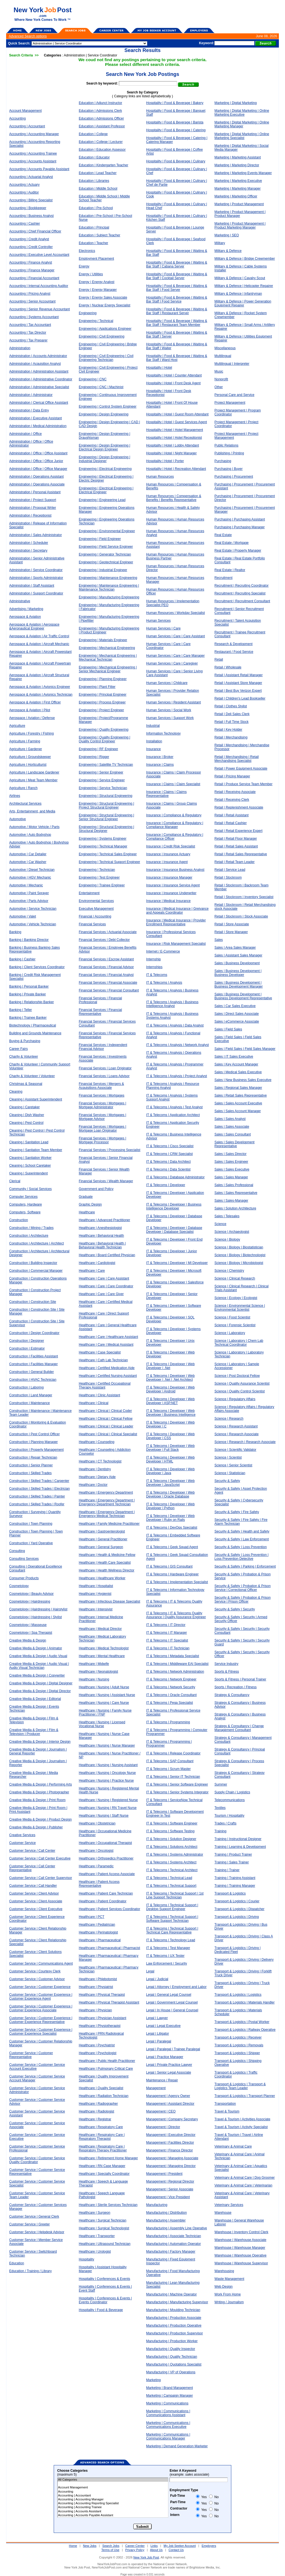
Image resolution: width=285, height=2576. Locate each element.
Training (221, 1831)
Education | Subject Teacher (99, 235)
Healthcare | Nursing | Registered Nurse (108, 1800)
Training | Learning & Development (240, 1847)
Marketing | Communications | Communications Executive (168, 2425)
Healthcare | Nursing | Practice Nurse (106, 1780)
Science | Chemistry (229, 1271)
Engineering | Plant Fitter (97, 687)
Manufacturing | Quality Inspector (170, 2349)
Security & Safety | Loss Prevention (241, 1547)
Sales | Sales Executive (232, 1169)
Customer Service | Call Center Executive (40, 1858)
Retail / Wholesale (228, 667)
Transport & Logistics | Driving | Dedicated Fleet (238, 1950)
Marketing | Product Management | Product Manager (240, 214)
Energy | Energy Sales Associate (103, 297)
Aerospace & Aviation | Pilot (29, 710)
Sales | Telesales (227, 1216)
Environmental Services (96, 901)
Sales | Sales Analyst (230, 1119)
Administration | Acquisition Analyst (35, 364)
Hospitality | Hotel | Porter (165, 461)
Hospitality (86, 2259)
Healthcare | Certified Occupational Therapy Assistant (105, 1385)
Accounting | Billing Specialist (31, 200)
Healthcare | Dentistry (95, 1469)
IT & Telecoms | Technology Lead (170, 1940)
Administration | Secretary (28, 550)
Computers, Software (25, 1212)
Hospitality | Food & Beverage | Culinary (175, 161)
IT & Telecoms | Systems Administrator (174, 1854)
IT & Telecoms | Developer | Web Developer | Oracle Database (170, 1494)
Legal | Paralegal (158, 2041)
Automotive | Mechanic (26, 885)
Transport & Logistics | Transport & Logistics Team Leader (240, 2086)
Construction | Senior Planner (31, 1465)
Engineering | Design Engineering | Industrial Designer (104, 459)
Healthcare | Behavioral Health (101, 1236)
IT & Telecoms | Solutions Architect (171, 1847)
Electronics (87, 251)
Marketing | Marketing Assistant (238, 157)
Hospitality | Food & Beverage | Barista (174, 122)
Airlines (14, 796)
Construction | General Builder (31, 1372)
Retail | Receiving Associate (235, 792)
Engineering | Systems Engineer (102, 839)
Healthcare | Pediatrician (97, 1925)
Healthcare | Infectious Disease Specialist (109, 1601)
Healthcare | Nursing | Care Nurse (104, 1703)
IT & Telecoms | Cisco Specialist (169, 1146)
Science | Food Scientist (232, 1317)
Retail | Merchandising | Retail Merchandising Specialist (237, 759)
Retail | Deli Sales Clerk (232, 714)
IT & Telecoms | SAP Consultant (169, 1761)
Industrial (153, 726)
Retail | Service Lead (230, 870)
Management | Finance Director (169, 2150)
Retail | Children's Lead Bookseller (240, 698)
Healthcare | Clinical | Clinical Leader (106, 1426)
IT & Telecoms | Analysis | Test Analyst (174, 1107)
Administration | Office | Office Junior (36, 461)
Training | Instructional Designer (238, 1839)
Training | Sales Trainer (232, 1862)
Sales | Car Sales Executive (235, 1006)
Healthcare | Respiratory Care (101, 2127)
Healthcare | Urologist (95, 2251)
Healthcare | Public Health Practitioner (107, 2061)
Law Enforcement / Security (166, 1963)
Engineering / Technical (96, 321)
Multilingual (223, 356)
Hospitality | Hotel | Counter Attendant (174, 375)
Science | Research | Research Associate (245, 1442)
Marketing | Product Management (239, 204)
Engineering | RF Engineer (98, 749)
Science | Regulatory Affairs (235, 1399)
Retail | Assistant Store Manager (238, 683)
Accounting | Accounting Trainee (33, 153)
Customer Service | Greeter (29, 2224)
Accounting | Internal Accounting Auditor (38, 286)
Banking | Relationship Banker (31, 1002)
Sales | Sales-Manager (231, 1201)
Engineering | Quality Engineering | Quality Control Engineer (104, 739)
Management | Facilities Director (170, 2142)
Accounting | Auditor (24, 192)
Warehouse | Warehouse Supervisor (241, 2263)
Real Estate (223, 535)
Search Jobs (110, 2545)
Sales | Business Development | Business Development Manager (239, 984)
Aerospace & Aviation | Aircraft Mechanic (39, 644)
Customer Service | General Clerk (34, 2216)
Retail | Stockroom (228, 877)
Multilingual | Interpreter (232, 364)
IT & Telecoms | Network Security (170, 1687)
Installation (154, 741)
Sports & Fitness (227, 1671)
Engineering (88, 313)
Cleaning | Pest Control (26, 1123)
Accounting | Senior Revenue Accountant (39, 309)
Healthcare (87, 1212)
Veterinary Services (229, 2205)
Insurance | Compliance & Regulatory (174, 815)
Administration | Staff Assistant (31, 585)
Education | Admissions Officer (101, 118)
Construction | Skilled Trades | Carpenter (39, 1481)
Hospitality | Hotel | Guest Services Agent (176, 422)
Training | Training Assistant (235, 1878)
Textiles (220, 1808)
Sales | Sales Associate (232, 1127)
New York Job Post (146, 2557)
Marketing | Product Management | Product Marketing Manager (240, 225)
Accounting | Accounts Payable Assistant (39, 169)
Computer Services (23, 1197)
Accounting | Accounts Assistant (32, 161)
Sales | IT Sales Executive (234, 1056)
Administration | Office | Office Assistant (38, 453)
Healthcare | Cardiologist (97, 1263)
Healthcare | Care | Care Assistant (104, 1278)
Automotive (17, 819)
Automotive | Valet (22, 916)
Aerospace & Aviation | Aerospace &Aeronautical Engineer (34, 626)
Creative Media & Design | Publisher (36, 1827)
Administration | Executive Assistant (35, 418)
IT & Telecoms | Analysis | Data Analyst (175, 1025)
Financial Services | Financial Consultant (109, 990)
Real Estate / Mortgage (232, 543)
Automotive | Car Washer (27, 862)
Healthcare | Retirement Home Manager (108, 2158)
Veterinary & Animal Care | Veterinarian (243, 2185)
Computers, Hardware (25, 1204)
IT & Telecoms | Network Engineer (171, 1679)
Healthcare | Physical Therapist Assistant (109, 2002)
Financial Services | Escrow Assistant (106, 959)
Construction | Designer (26, 1341)
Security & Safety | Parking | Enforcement (245, 1566)
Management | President (164, 2174)
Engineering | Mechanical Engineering (107, 648)
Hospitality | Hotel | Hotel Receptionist (174, 438)
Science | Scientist (228, 1457)
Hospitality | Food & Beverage (101, 2310)
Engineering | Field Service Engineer (106, 547)
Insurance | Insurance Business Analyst (175, 870)
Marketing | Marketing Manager (238, 188)
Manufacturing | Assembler (166, 2220)
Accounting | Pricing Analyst (29, 294)
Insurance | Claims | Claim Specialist (173, 784)
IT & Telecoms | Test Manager (168, 1948)
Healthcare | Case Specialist (100, 1352)
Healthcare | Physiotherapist (100, 2026)
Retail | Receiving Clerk (232, 800)
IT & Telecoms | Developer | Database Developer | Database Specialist (174, 1230)
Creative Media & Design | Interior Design (40, 1742)
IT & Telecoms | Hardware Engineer (172, 1574)
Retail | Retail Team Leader (235, 862)
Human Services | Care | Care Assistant (175, 636)
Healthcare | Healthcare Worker (102, 1578)
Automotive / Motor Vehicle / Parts (34, 827)
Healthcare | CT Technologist (100, 1461)
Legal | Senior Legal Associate (168, 2072)
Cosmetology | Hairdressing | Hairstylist (38, 1609)
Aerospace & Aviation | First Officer (35, 702)
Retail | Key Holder (228, 730)
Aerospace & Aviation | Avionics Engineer (39, 687)
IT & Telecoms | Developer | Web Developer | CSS (170, 1436)
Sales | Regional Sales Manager (238, 1088)
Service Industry (227, 1664)
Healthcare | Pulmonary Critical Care (106, 2069)
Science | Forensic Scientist (235, 1325)
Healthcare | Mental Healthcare (102, 1656)
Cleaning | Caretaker (24, 1107)
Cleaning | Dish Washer (26, 1115)
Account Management (25, 111)
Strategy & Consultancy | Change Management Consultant (239, 1728)
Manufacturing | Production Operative (174, 2325)
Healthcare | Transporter (97, 2236)
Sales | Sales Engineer (231, 1162)
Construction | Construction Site (32, 1302)
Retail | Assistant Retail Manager (239, 675)
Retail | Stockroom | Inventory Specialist (244, 897)
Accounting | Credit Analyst (29, 239)
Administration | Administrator (31, 395)
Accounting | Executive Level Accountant (39, 255)
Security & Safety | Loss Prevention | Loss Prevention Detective (242, 1557)
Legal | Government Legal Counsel (172, 2002)
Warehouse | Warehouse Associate (240, 2240)
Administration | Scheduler (28, 543)
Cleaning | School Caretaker (30, 1165)
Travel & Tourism (227, 2111)
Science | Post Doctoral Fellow (237, 1376)
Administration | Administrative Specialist (39, 387)
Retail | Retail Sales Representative (241, 854)
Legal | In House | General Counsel (172, 2010)
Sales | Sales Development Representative (235, 1144)
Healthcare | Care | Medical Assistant (106, 1345)
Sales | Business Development (237, 963)
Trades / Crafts (226, 1823)
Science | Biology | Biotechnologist (240, 1255)
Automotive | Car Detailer (27, 854)
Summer (221, 1784)
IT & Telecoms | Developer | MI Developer (177, 1263)
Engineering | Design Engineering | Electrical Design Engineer (104, 447)
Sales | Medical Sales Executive (238, 1072)
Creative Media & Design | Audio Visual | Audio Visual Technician (39, 1666)
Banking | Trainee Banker (28, 1018)
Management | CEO (161, 2111)
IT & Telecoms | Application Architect (173, 1115)
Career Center (135, 2545)
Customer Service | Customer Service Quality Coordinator (37, 2160)
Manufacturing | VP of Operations (170, 2372)
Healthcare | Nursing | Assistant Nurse (107, 1695)
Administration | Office (25, 434)
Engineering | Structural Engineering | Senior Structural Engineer (106, 817)
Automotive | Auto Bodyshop (30, 835)
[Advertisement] (177, 13)
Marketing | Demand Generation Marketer (177, 2446)
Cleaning (15, 1092)
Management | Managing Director (171, 2166)
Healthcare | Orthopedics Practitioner (106, 1858)
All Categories (113, 2480)
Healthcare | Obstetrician (97, 1823)
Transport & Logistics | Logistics (238, 1995)
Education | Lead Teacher (98, 173)
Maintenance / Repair (162, 2080)
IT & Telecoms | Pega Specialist (169, 1703)
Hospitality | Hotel (159, 368)
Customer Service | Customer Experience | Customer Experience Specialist (40, 2031)
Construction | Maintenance (29, 1403)
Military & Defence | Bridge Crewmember (245, 259)
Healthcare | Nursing (94, 1679)
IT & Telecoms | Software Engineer (171, 1823)
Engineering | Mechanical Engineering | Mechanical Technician (108, 657)
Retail (219, 659)
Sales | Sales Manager (231, 1177)
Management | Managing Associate (172, 2158)
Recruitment (224, 578)
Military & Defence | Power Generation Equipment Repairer (243, 303)
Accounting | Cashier (24, 223)
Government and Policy (96, 1189)
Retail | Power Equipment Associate (241, 768)
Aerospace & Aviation (25, 617)
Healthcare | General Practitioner (103, 1539)
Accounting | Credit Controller (31, 247)
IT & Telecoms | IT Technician (168, 1648)
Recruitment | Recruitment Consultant (242, 601)
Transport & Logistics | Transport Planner (245, 2096)
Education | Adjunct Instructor (100, 103)
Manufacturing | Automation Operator (173, 2244)
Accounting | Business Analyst (31, 216)
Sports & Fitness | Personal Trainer (240, 1679)
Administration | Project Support (32, 500)
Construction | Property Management (36, 1450)
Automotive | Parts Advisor (28, 901)
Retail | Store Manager (231, 932)
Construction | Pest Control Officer (34, 1434)
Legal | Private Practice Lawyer (169, 2065)
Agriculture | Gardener (25, 749)
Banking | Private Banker (27, 994)
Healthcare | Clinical (94, 1403)
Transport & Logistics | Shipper (237, 2053)
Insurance (153, 749)
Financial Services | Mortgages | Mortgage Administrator (102, 1105)
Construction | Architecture (28, 1236)
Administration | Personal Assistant (35, 492)
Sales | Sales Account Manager (238, 1111)
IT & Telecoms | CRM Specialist (169, 1154)
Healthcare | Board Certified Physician (107, 1255)
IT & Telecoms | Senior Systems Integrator (177, 1792)
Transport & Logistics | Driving (237, 1917)
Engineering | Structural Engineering (105, 796)
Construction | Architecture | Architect (36, 1243)
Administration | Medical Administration (38, 426)
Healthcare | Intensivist (95, 1609)
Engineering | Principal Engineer (102, 694)
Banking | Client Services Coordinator (37, 967)
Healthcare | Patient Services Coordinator (109, 1909)
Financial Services (92, 924)
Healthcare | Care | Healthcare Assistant (108, 1337)
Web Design (224, 2287)
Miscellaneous (225, 348)
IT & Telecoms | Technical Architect (172, 1870)
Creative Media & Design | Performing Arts (40, 1784)
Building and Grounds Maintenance (35, 1033)
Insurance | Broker (159, 757)
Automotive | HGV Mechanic (30, 877)
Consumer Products (24, 1578)
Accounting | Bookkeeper (27, 208)
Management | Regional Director (170, 2181)
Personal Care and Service (234, 395)
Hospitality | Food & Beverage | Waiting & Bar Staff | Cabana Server (176, 264)
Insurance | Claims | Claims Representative (166, 794)
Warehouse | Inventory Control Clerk (241, 2232)
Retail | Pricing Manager (232, 776)
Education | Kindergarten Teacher (103, 165)
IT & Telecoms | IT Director (165, 1625)
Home (73, 2545)
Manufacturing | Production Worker (172, 2341)
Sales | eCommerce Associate (237, 1021)
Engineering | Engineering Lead (102, 500)
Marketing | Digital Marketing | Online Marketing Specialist (242, 136)
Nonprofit (221, 379)
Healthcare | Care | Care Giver (101, 1294)
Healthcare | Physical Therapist (102, 1995)
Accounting (17, 118)
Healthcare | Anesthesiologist (100, 1228)
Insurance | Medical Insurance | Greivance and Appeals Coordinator (177, 910)
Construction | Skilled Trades (30, 1473)
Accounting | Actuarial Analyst (31, 177)
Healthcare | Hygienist (95, 1594)
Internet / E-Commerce (163, 951)
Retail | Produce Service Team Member (243, 784)
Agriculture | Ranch (23, 788)
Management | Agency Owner (168, 2096)
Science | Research (229, 1418)
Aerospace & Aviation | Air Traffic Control (39, 636)
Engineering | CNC (93, 379)
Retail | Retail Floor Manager (236, 839)
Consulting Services (24, 1559)
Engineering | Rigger (94, 757)
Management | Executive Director (170, 2135)
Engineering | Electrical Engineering (105, 469)
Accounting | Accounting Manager (34, 134)
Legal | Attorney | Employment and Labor (176, 1987)
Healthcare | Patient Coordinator (102, 1901)
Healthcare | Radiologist (96, 2111)
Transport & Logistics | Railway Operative (245, 2030)
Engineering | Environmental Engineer (107, 531)
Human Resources (160, 476)
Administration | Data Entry (29, 410)
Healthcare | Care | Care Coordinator (106, 1286)
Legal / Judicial (157, 1979)
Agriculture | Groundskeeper (30, 757)
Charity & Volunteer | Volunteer (32, 1076)
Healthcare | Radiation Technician (103, 2096)
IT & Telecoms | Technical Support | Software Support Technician (172, 1919)
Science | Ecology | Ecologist (236, 1298)
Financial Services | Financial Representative (100, 1012)
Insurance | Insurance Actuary (168, 854)
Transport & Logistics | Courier (237, 1901)
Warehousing (224, 2271)
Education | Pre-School (96, 208)
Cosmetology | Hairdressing (29, 1601)
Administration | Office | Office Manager (38, 469)
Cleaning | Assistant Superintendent (35, 1099)
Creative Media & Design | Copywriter (37, 1675)
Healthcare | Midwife (94, 1664)
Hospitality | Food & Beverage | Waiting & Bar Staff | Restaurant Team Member (176, 323)
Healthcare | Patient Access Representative (99, 1884)
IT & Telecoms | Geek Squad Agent (172, 1547)
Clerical (14, 1181)
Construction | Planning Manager (33, 1442)
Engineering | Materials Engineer (103, 640)
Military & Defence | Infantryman (238, 294)
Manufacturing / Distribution (166, 2213)
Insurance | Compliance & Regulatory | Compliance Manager (174, 825)
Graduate (86, 1197)
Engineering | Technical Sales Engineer (108, 854)
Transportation (225, 2104)
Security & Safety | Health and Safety (242, 1531)
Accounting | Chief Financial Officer (35, 231)
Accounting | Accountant (27, 126)
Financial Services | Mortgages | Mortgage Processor (102, 1140)
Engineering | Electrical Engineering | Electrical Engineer (106, 490)
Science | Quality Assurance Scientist (242, 1383)
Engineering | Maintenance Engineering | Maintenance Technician (109, 587)
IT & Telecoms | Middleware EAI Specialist (177, 1664)
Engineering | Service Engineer (102, 780)
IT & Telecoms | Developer (165, 1185)
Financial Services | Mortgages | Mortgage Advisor (102, 1117)
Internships (154, 967)
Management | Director (163, 2127)
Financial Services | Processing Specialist (109, 1150)
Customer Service (22, 1843)
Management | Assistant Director (170, 2104)
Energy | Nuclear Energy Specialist (104, 305)
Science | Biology (227, 1239)
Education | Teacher (93, 243)
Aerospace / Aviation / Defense (32, 718)
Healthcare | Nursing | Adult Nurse (104, 1687)
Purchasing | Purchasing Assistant (240, 519)
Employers (209, 2545)
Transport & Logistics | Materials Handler (245, 2002)
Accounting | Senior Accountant (32, 301)
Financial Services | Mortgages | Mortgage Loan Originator (102, 1128)
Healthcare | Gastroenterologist (102, 1531)
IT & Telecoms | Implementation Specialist (177, 1582)
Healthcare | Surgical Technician (102, 2220)
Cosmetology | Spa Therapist (30, 1633)
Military (220, 243)
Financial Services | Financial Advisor (106, 967)
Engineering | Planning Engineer (103, 679)
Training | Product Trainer (233, 1854)
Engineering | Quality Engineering (104, 730)
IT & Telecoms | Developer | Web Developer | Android (170, 1389)
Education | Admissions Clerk (100, 111)
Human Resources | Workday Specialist (175, 613)
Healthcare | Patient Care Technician (106, 1893)
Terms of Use (110, 2550)
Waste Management (229, 2279)
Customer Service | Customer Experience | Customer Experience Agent (40, 1996)
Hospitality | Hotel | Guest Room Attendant (177, 414)
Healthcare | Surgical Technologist (104, 2228)
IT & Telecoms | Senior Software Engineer (177, 1784)
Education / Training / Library (30, 2271)
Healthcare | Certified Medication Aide (107, 1368)
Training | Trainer (227, 1870)
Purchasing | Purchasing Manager (240, 527)
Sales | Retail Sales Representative (241, 1095)
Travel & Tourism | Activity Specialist (241, 2127)
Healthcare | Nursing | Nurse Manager (107, 1745)
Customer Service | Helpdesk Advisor (36, 2232)
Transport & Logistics (230, 1893)
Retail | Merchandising (231, 737)
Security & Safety (227, 1481)
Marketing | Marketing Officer (236, 196)
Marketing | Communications (167, 2403)
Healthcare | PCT (91, 1917)
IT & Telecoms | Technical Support (171, 1886)
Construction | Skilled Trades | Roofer (36, 1504)
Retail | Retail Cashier (231, 823)
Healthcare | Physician (95, 2010)
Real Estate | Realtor (230, 570)
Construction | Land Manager (30, 1395)
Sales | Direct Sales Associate (237, 1014)
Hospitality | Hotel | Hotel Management (174, 430)
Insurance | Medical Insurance (168, 901)
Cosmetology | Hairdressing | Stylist (35, 1617)
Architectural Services (25, 803)
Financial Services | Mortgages (101, 1095)
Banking (15, 932)
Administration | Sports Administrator (36, 578)
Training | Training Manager (235, 1886)
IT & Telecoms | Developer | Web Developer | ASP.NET (170, 1401)
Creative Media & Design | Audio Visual (38, 1656)
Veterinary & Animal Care (233, 2146)
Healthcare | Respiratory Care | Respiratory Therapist (102, 2137)
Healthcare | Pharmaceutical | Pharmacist (109, 1948)
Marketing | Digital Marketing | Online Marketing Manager (242, 124)
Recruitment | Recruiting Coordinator (242, 585)
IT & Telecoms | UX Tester (165, 1956)
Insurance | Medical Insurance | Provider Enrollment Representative (176, 922)
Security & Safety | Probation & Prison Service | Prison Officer (243, 1599)
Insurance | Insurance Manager (169, 877)
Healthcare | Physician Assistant (102, 2018)
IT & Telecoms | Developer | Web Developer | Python (170, 1506)
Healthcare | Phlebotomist (98, 1979)
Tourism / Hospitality (229, 1816)
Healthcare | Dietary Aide (97, 1477)
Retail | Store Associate (232, 924)
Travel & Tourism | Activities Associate (243, 2119)
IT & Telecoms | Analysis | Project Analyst (176, 1076)
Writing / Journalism (229, 2302)
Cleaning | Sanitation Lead (28, 1142)
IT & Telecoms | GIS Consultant (169, 1566)
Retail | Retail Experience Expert (239, 831)
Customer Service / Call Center (32, 1851)
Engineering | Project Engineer (101, 710)
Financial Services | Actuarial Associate (108, 932)
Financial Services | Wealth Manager (106, 1181)
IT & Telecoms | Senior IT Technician (173, 1777)
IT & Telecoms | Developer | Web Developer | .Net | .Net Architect (170, 1378)
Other (219, 387)
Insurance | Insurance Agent (167, 862)
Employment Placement (96, 259)
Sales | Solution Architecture (235, 1208)
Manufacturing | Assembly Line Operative (176, 2228)
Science (221, 1224)
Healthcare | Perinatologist (98, 1932)
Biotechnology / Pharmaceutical (32, 1025)
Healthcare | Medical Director (100, 1629)
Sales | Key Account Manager (236, 1064)
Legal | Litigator (157, 2033)
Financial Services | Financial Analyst (106, 975)
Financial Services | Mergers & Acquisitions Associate (101, 1086)
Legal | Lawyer (157, 2018)
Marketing (153, 2380)
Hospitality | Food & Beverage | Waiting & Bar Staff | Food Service (176, 299)
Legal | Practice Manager (164, 2057)
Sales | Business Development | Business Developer (238, 973)
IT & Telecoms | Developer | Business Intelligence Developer (174, 1206)
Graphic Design (90, 1204)
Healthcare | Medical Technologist (104, 1648)
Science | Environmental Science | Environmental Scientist (240, 1307)
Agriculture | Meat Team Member (33, 780)
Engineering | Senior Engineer (101, 772)
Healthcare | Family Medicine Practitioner (109, 1524)
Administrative (19, 601)
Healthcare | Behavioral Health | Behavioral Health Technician (102, 1245)
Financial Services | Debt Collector (104, 940)
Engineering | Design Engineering (104, 414)
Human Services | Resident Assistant (173, 702)
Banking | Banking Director (29, 940)
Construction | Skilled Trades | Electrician (39, 1489)
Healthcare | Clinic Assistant (99, 1395)
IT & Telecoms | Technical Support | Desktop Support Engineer (172, 1907)
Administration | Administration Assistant (38, 371)
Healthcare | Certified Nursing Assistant (108, 1376)
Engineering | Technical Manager (103, 846)
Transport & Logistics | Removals (239, 2045)
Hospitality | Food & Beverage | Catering (176, 130)
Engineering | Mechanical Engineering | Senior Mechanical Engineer (108, 669)
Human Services (158, 621)
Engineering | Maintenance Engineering (108, 578)
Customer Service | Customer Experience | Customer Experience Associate (40, 2008)
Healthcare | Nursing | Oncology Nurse (107, 1773)
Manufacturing (156, 2205)
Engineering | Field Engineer (100, 539)
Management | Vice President (168, 2197)
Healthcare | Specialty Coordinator (104, 2174)
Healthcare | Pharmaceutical (100, 1940)
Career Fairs (18, 1049)
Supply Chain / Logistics (232, 1792)
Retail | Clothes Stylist (231, 706)
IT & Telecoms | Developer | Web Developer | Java (170, 1471)
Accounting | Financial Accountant (34, 278)
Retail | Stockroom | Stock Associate (241, 916)
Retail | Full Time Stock (232, 722)
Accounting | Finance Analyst (30, 262)
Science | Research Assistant (236, 1426)
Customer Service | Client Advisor (34, 1893)
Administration (19, 348)
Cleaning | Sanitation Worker (30, 1158)
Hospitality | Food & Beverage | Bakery (174, 103)
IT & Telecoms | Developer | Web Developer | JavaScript (170, 1483)
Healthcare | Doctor (93, 1485)
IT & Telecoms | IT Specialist (167, 1640)
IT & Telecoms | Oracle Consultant (171, 1695)
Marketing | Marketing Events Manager (243, 173)
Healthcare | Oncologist (96, 1851)
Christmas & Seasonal (25, 1084)
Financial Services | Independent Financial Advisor (103, 1047)
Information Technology (163, 733)
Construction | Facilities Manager (33, 1364)
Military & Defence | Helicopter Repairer (244, 286)
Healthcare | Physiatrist (96, 1987)
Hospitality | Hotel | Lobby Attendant (172, 445)
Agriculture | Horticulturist (27, 765)
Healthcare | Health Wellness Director (106, 1570)
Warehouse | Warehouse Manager (240, 2248)
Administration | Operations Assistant (36, 476)
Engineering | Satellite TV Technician (106, 765)
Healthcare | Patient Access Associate (107, 1874)
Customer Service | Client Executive (35, 1909)
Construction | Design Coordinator (34, 1333)
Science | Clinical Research (235, 1278)
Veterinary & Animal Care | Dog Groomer (245, 2178)
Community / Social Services (30, 1189)
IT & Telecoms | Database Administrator (175, 1177)
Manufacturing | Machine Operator (171, 2294)
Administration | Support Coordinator (36, 593)
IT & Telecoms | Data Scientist (168, 1169)
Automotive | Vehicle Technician (32, 924)
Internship (153, 959)
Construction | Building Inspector (33, 1263)
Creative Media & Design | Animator (35, 1648)
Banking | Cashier (22, 959)
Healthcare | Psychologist (97, 2053)
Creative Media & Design (27, 1640)
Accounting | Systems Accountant (34, 317)
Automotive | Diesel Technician (32, 870)
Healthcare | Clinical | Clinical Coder (105, 1411)
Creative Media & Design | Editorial (35, 1699)
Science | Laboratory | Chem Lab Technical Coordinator (239, 1343)
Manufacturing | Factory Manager (170, 2251)
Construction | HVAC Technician (32, 1380)
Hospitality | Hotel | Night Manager (171, 453)
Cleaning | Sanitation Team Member (35, 1150)
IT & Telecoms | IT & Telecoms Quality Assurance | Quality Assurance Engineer (176, 1615)
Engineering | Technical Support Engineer (109, 862)
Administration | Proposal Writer (32, 508)
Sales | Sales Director (231, 1154)
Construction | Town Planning (30, 1524)
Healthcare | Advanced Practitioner (104, 1220)
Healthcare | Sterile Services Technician (108, 2205)
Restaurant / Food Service (234, 652)
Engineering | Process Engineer (102, 702)
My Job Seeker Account (180, 2545)
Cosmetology (19, 1586)
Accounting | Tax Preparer (28, 340)
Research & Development (234, 644)
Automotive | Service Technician (32, 909)
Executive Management (96, 909)
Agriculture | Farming (24, 741)
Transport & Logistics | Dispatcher (239, 1909)
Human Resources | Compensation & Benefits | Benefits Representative (173, 498)
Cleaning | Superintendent (28, 1173)
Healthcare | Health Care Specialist (105, 1563)
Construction (18, 1220)
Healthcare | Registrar (95, 2119)
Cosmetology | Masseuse (28, 1625)
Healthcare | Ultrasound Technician (105, 2244)
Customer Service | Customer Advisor (37, 1979)
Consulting (17, 1551)
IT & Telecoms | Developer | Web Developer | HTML (170, 1459)
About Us (156, 2550)
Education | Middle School (98, 188)
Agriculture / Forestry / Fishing (31, 733)
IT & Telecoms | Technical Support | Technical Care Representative (172, 1930)
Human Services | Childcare (167, 683)
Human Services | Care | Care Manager (175, 656)
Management (156, 2088)
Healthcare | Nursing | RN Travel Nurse (108, 1808)
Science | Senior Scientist (233, 1465)
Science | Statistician (230, 1473)
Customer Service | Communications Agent (41, 1963)
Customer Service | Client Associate (35, 1901)
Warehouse (223, 2213)
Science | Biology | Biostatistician (239, 1247)
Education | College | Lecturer (101, 142)
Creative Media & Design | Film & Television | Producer (33, 1732)
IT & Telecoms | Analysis (164, 983)
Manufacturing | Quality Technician (171, 2357)
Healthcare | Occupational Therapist (105, 1843)
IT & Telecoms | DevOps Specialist (171, 1527)
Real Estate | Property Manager (238, 550)
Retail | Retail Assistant (232, 815)
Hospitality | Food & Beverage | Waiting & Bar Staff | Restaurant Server (176, 311)
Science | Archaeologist (232, 1232)
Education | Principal (94, 227)
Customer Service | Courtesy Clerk (35, 1971)
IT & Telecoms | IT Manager (166, 1633)
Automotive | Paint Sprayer (29, 893)
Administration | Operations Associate (37, 484)
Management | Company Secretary (172, 2119)
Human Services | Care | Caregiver (172, 663)
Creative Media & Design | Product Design (40, 1819)
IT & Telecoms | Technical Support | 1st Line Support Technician (174, 1895)
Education (16, 2263)
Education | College (93, 134)
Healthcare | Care (92, 1271)
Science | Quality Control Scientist (240, 1391)
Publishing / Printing (229, 453)
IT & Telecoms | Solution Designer (171, 1839)
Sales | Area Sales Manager (235, 947)
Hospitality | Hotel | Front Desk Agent (173, 383)
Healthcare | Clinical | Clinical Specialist (108, 1434)
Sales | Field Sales (228, 1029)
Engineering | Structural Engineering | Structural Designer (106, 829)
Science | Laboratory (230, 1333)
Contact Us (176, 2550)
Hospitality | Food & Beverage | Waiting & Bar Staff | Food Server (176, 288)
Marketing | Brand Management (169, 2388)
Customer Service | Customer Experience (40, 1987)
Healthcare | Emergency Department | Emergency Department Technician (107, 1502)
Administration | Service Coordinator (36, 570)
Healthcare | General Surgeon (101, 1547)
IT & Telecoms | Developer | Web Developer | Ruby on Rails (170, 1518)
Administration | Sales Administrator (35, 535)
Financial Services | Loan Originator (105, 1068)
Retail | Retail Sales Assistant (236, 846)
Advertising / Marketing (26, 609)
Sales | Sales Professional (234, 1185)
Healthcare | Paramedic (96, 1866)
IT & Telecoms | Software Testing (170, 1831)
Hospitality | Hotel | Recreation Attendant (176, 469)
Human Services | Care (163, 628)
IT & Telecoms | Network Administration (175, 1671)
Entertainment (89, 893)
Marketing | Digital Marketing (236, 103)
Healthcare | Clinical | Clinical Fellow (105, 1418)
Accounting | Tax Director (27, 332)
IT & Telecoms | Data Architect (168, 1162)
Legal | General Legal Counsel (168, 1995)
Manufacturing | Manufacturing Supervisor (177, 2302)
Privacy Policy (134, 2550)
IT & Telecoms (156, 975)
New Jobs (89, 2545)
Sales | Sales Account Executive (238, 1103)
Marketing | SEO (227, 235)
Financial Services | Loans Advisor (104, 1076)
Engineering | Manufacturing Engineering (109, 597)
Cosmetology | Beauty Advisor (31, 1594)
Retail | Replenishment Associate (239, 807)
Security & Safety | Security (235, 1609)
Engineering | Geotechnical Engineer (106, 562)
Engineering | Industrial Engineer (103, 570)
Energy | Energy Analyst (96, 282)
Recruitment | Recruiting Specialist (240, 593)
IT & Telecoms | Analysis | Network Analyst (177, 1045)
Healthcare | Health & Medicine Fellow (107, 1555)
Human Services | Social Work (168, 710)
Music (219, 371)
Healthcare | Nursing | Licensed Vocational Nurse (102, 1724)
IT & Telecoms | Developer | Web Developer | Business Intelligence (170, 1413)
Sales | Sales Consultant (233, 1134)
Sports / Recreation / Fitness (236, 1687)
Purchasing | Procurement (234, 476)
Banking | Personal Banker (29, 986)
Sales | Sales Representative (236, 1193)
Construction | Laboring (26, 1387)
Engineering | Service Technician (103, 788)
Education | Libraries (94, 181)
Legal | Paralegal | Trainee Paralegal (173, 2049)
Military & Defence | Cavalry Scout (240, 278)
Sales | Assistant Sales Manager (238, 955)
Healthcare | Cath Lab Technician (103, 1360)
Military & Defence (228, 251)
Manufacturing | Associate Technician (173, 2236)
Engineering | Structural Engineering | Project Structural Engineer (106, 805)
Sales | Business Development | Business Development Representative (243, 996)
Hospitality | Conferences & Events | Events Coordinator (105, 2300)
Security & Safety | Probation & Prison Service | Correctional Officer (243, 1588)
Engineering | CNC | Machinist (101, 387)
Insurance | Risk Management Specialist (176, 944)
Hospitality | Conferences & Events (104, 2279)
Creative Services (22, 1835)
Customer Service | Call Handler (33, 1886)
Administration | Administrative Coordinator (40, 379)
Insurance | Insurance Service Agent (173, 885)
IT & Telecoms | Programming (168, 1722)
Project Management (230, 403)
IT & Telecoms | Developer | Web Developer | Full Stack (170, 1448)
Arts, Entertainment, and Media (32, 811)
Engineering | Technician (97, 870)
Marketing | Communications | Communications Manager (168, 2436)
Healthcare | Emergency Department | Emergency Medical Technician (107, 1514)
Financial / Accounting (95, 916)
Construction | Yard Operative (31, 1543)
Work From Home (228, 2294)
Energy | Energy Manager (98, 290)
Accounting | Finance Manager (32, 270)
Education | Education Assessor (102, 150)
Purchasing (223, 461)
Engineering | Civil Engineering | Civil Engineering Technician (106, 358)
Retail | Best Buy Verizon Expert (238, 691)
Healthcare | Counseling (96, 1442)
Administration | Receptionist (30, 515)
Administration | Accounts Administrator (38, 356)
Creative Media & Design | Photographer (39, 1792)
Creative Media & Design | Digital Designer (40, 1683)
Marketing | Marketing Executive (238, 181)
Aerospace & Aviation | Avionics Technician (40, 694)
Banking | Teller (20, 1010)
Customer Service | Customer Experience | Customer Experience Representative (40, 2020)
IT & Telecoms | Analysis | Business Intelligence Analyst (172, 1004)
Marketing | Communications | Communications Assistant (168, 2413)
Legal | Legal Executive (163, 2026)
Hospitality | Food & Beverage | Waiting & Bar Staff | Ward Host (176, 358)
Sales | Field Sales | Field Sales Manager (245, 1049)
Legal (150, 1971)
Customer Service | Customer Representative (31, 2055)
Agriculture (17, 726)
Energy (84, 266)
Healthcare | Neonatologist (98, 1671)
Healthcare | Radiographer (98, 2104)
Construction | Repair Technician (33, 1457)
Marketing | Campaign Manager (169, 2396)
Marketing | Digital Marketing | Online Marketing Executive (242, 112)
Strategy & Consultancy (232, 1695)
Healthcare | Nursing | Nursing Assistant (108, 1765)
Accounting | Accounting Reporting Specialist (113, 2503)
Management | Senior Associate (169, 2189)
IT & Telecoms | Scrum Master (168, 1769)
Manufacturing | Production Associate (173, 2318)
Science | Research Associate (237, 1434)
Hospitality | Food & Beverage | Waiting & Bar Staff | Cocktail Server (176, 276)
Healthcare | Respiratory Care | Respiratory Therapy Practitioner (103, 2148)
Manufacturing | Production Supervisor (174, 2333)
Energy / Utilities (91, 274)
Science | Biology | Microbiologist (239, 1263)
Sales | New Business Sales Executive (243, 1080)
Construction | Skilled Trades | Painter (37, 1496)
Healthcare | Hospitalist (96, 1586)
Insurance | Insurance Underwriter (171, 893)
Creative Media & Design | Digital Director (40, 1691)
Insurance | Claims (160, 765)
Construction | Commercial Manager (36, 1271)
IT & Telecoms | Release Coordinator (173, 1753)
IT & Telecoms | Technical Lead (169, 1878)
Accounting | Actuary (24, 185)
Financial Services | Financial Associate (108, 983)
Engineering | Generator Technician (105, 554)
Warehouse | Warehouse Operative (241, 2255)
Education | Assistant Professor (102, 126)
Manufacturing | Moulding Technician (173, 2310)
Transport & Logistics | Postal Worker (242, 2022)
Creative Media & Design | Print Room (37, 1800)
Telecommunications (230, 1800)
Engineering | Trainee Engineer (102, 885)
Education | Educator (94, 157)
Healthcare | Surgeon (94, 2213)
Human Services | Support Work (170, 718)
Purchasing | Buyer (229, 469)
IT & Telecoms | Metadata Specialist (172, 1656)
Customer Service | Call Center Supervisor (40, 1878)
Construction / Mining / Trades (31, 1228)
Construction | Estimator (27, 1348)
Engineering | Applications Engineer (105, 329)
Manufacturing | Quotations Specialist (174, 2364)
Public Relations (227, 445)
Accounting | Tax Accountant (30, 325)
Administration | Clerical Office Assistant (38, 403)
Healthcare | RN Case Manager (102, 2166)
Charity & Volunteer (23, 1056)
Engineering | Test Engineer (99, 877)
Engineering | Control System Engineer (107, 406)
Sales (219, 940)
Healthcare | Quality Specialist (101, 2088)
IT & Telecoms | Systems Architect (171, 1862)
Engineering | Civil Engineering (101, 336)
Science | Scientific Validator (235, 1450)
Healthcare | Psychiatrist (97, 2045)
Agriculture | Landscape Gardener (34, 772)
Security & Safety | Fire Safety (237, 1512)
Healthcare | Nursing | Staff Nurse (104, 1816)
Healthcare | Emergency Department (106, 1492)
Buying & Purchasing (24, 1041)
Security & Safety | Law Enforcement (242, 1539)
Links (154, 2545)
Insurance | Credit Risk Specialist (170, 846)
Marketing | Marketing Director (237, 165)
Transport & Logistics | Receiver (238, 2037)
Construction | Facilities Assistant (33, 1356)
